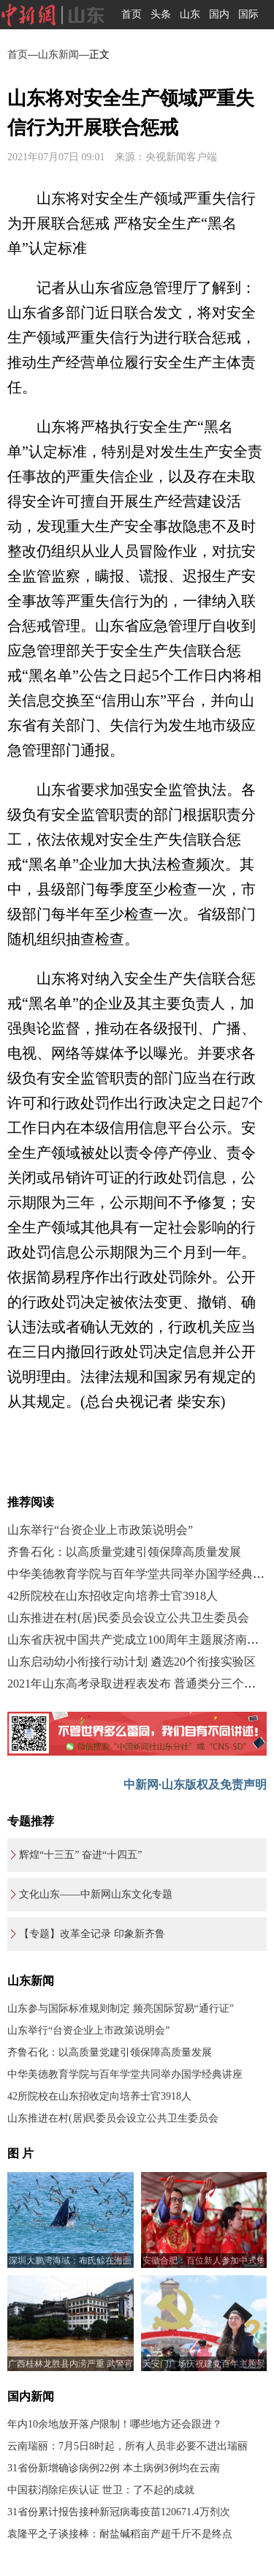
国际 (248, 14)
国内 (219, 14)
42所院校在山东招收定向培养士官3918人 (112, 1596)
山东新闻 (58, 54)
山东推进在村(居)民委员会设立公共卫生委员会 (128, 1617)
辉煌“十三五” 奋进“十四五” (80, 1854)
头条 (161, 14)
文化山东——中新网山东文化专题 (95, 1894)
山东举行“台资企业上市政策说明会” (100, 1530)
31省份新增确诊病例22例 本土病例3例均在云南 (113, 2468)
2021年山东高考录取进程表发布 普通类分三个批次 (137, 1683)
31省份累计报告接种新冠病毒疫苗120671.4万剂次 (118, 2511)
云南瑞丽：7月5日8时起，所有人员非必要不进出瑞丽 (127, 2446)
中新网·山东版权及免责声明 (195, 1784)
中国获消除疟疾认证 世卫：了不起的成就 (100, 2490)
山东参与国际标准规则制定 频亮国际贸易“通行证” (120, 2008)
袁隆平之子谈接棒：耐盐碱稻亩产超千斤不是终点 (119, 2533)
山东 (190, 14)
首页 (131, 14)
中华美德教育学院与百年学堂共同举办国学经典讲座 (125, 2074)
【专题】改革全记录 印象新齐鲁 (92, 1933)
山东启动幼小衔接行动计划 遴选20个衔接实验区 (131, 1661)
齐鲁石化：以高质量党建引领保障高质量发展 (124, 1552)
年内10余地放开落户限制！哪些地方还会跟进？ (114, 2424)
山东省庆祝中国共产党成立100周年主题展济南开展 (138, 1639)
